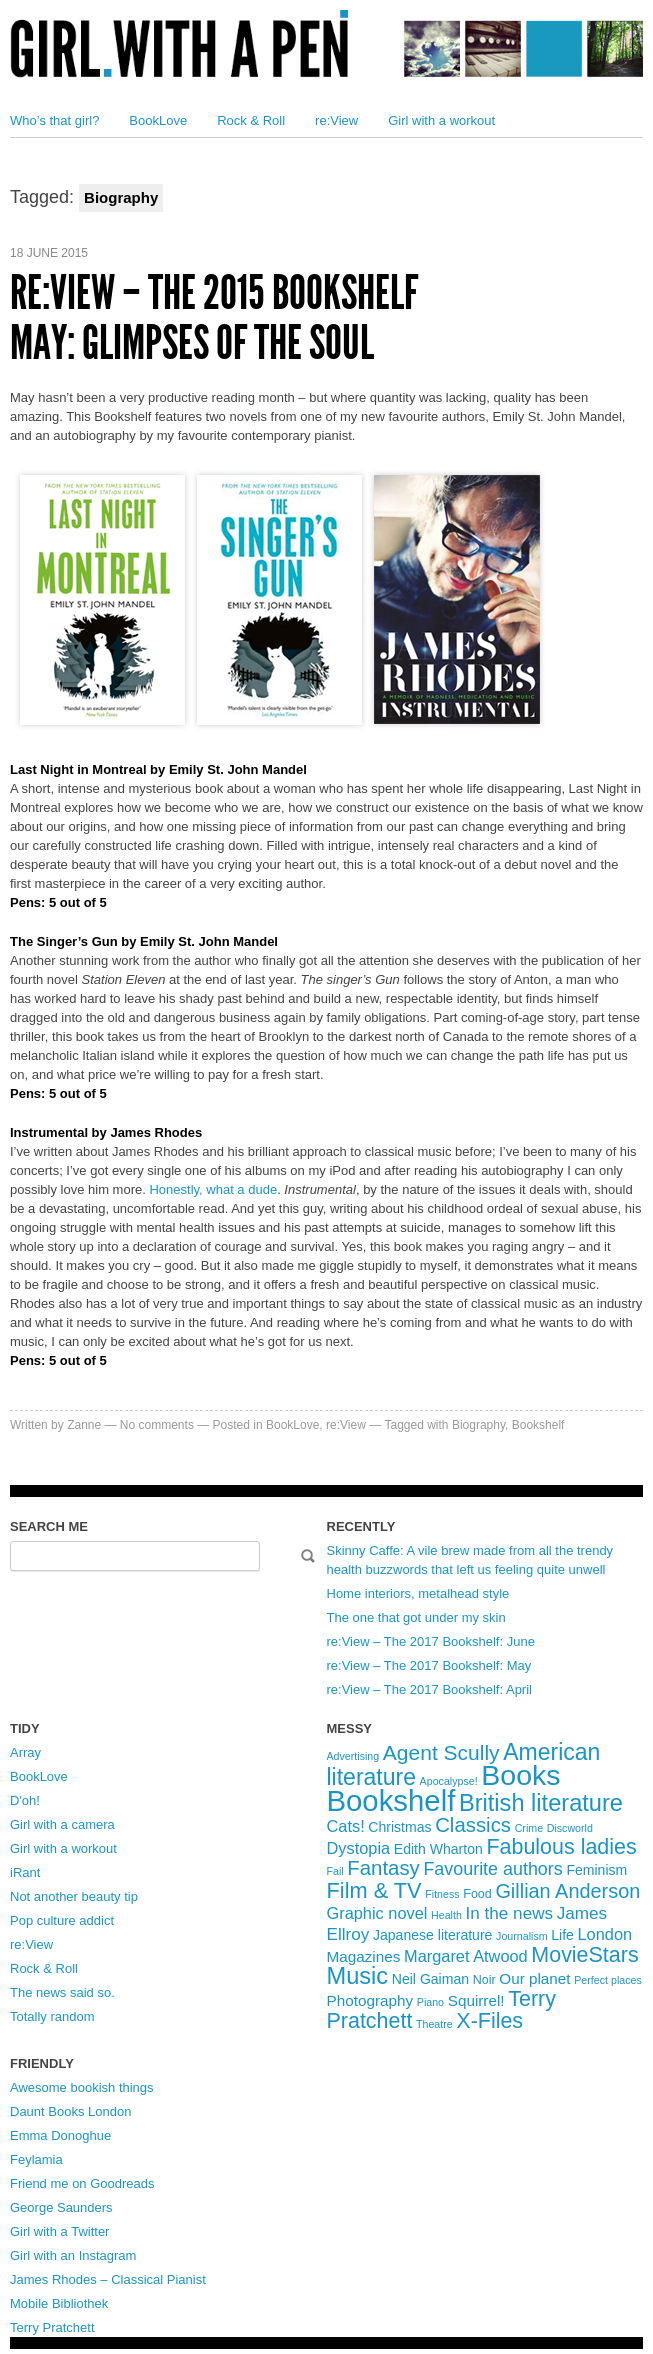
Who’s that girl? (54, 120)
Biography (478, 1425)
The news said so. (62, 1992)
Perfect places (608, 1980)
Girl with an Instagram (73, 2255)
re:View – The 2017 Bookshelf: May (429, 1665)
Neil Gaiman (430, 1979)
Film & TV (374, 1890)
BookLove (158, 120)
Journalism (522, 1936)
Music (358, 1976)
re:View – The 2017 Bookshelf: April (429, 1689)
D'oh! (25, 1800)
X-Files (489, 2021)
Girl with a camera (62, 1824)
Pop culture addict (62, 1920)
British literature (541, 1803)
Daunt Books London (70, 2111)
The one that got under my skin (416, 1617)
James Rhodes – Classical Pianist (108, 2279)
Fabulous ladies (561, 1847)
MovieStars (584, 1955)
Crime (529, 1828)
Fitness (442, 1894)
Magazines (364, 1956)
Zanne (84, 1425)
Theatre (434, 2024)
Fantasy (383, 1868)
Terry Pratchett (52, 2327)
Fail (335, 1871)
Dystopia (359, 1848)
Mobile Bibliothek (59, 2303)
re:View (336, 120)
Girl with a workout (441, 120)
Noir (484, 1980)
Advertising (353, 1756)
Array (25, 1752)
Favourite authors (492, 1869)
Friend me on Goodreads (82, 2183)
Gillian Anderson (567, 1891)
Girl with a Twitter (59, 2231)
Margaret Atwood (466, 1956)
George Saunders (61, 2207)
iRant (25, 1872)
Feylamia (36, 2159)
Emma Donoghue (60, 2135)
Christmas (399, 1827)
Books (520, 1775)
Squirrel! (476, 2000)
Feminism (596, 1870)
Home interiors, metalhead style (418, 1593)
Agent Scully (441, 1752)
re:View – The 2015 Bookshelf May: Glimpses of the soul (214, 317)
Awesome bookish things (82, 2087)
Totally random (52, 2016)
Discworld (570, 1828)
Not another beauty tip (74, 1896)
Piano (430, 2002)
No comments (157, 1425)
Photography (370, 2000)
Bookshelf (538, 1425)
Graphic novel (377, 1913)
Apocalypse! (449, 1781)
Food (477, 1894)
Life (562, 1935)
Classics (473, 1825)
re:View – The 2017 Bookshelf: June (431, 1641)
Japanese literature (432, 1935)
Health (446, 1915)
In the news (510, 1913)
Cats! (346, 1826)
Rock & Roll (251, 120)
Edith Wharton (438, 1849)
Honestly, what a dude (213, 1189)
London (605, 1934)
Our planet (534, 1978)
